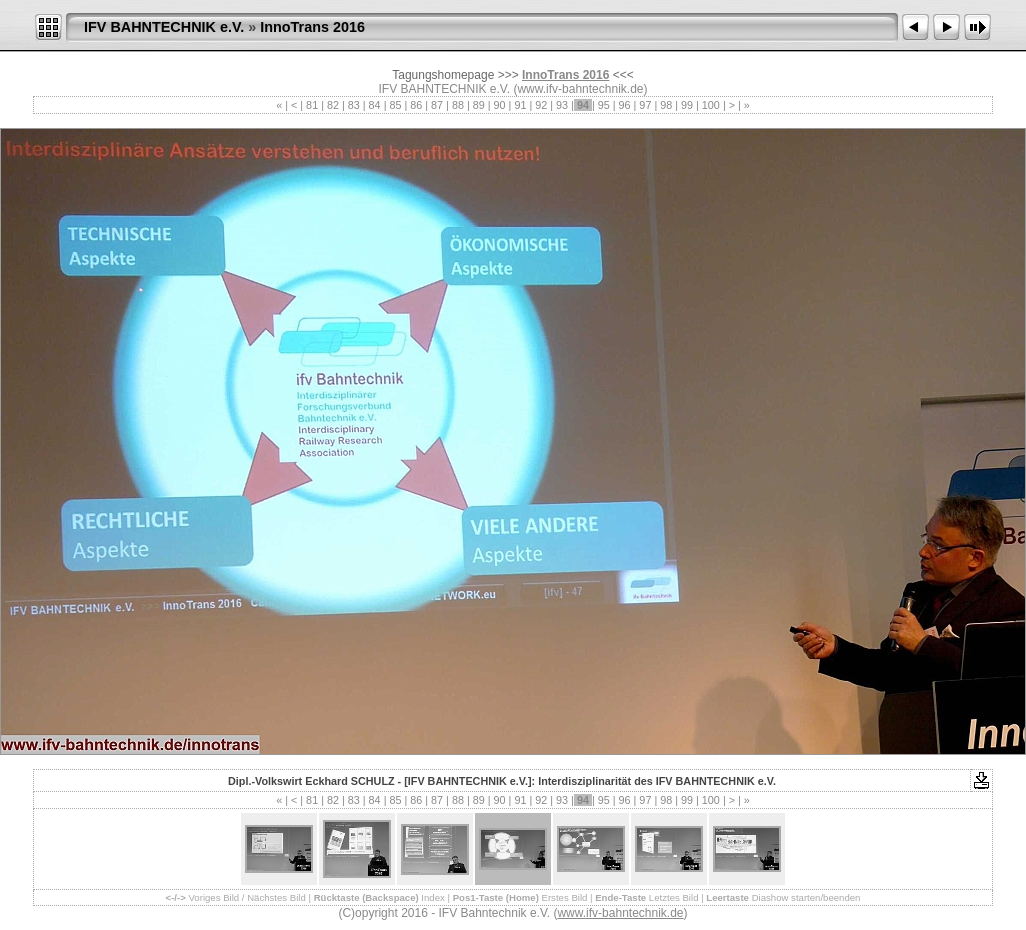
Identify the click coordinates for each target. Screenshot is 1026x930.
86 (416, 105)
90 (500, 105)
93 (562, 105)
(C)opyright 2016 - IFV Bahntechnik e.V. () (512, 913)
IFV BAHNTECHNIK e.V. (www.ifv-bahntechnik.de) (513, 89)
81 (312, 105)
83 (354, 105)
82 (333, 105)
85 (395, 105)
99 (687, 105)
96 (625, 105)
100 (711, 105)
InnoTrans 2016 (312, 27)
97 (645, 105)
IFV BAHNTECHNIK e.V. (164, 27)
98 (666, 105)
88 (458, 105)
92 (541, 105)
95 (604, 105)
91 (520, 105)
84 (375, 105)
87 (437, 105)
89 (479, 105)
